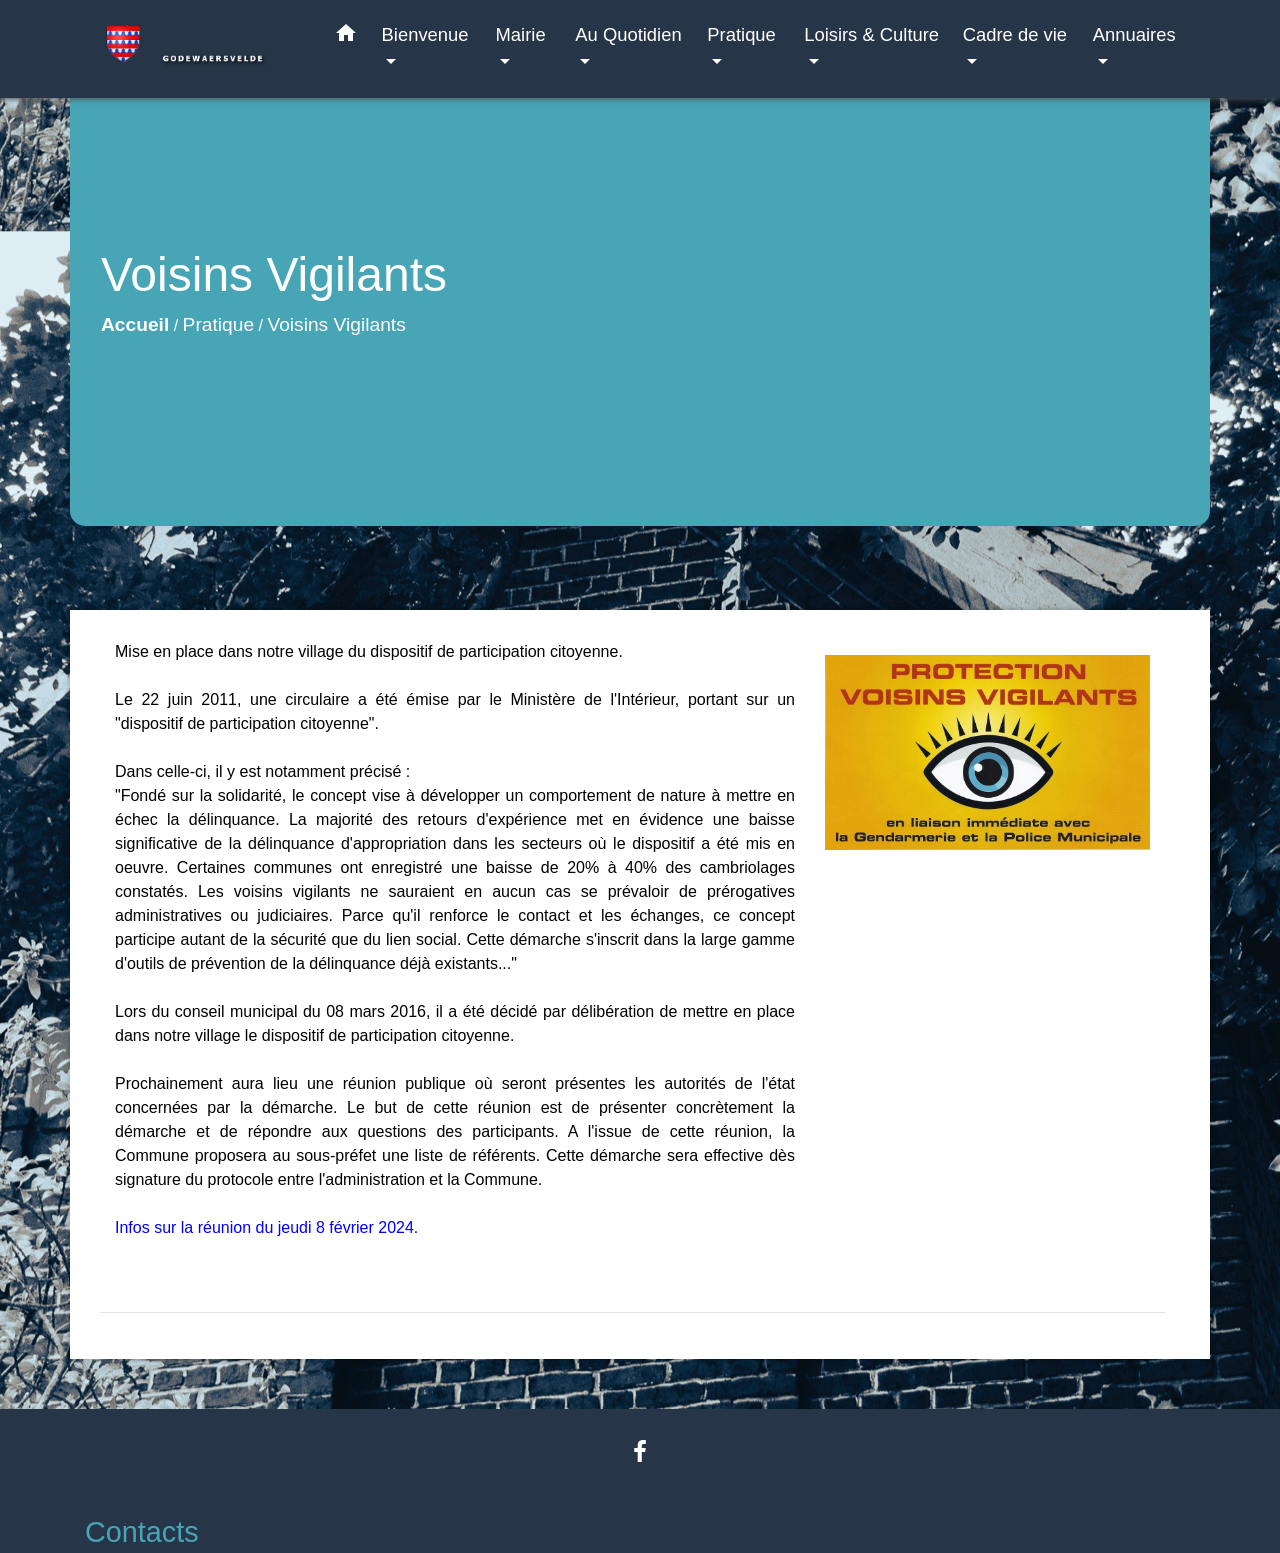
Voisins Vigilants (336, 324)
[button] (346, 37)
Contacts (142, 1532)
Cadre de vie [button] (1015, 34)
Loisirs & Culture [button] (871, 34)
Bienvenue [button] (425, 34)
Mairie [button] (521, 34)
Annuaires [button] (1134, 34)
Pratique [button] (741, 34)
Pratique (218, 324)
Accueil (135, 324)
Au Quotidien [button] (628, 34)
